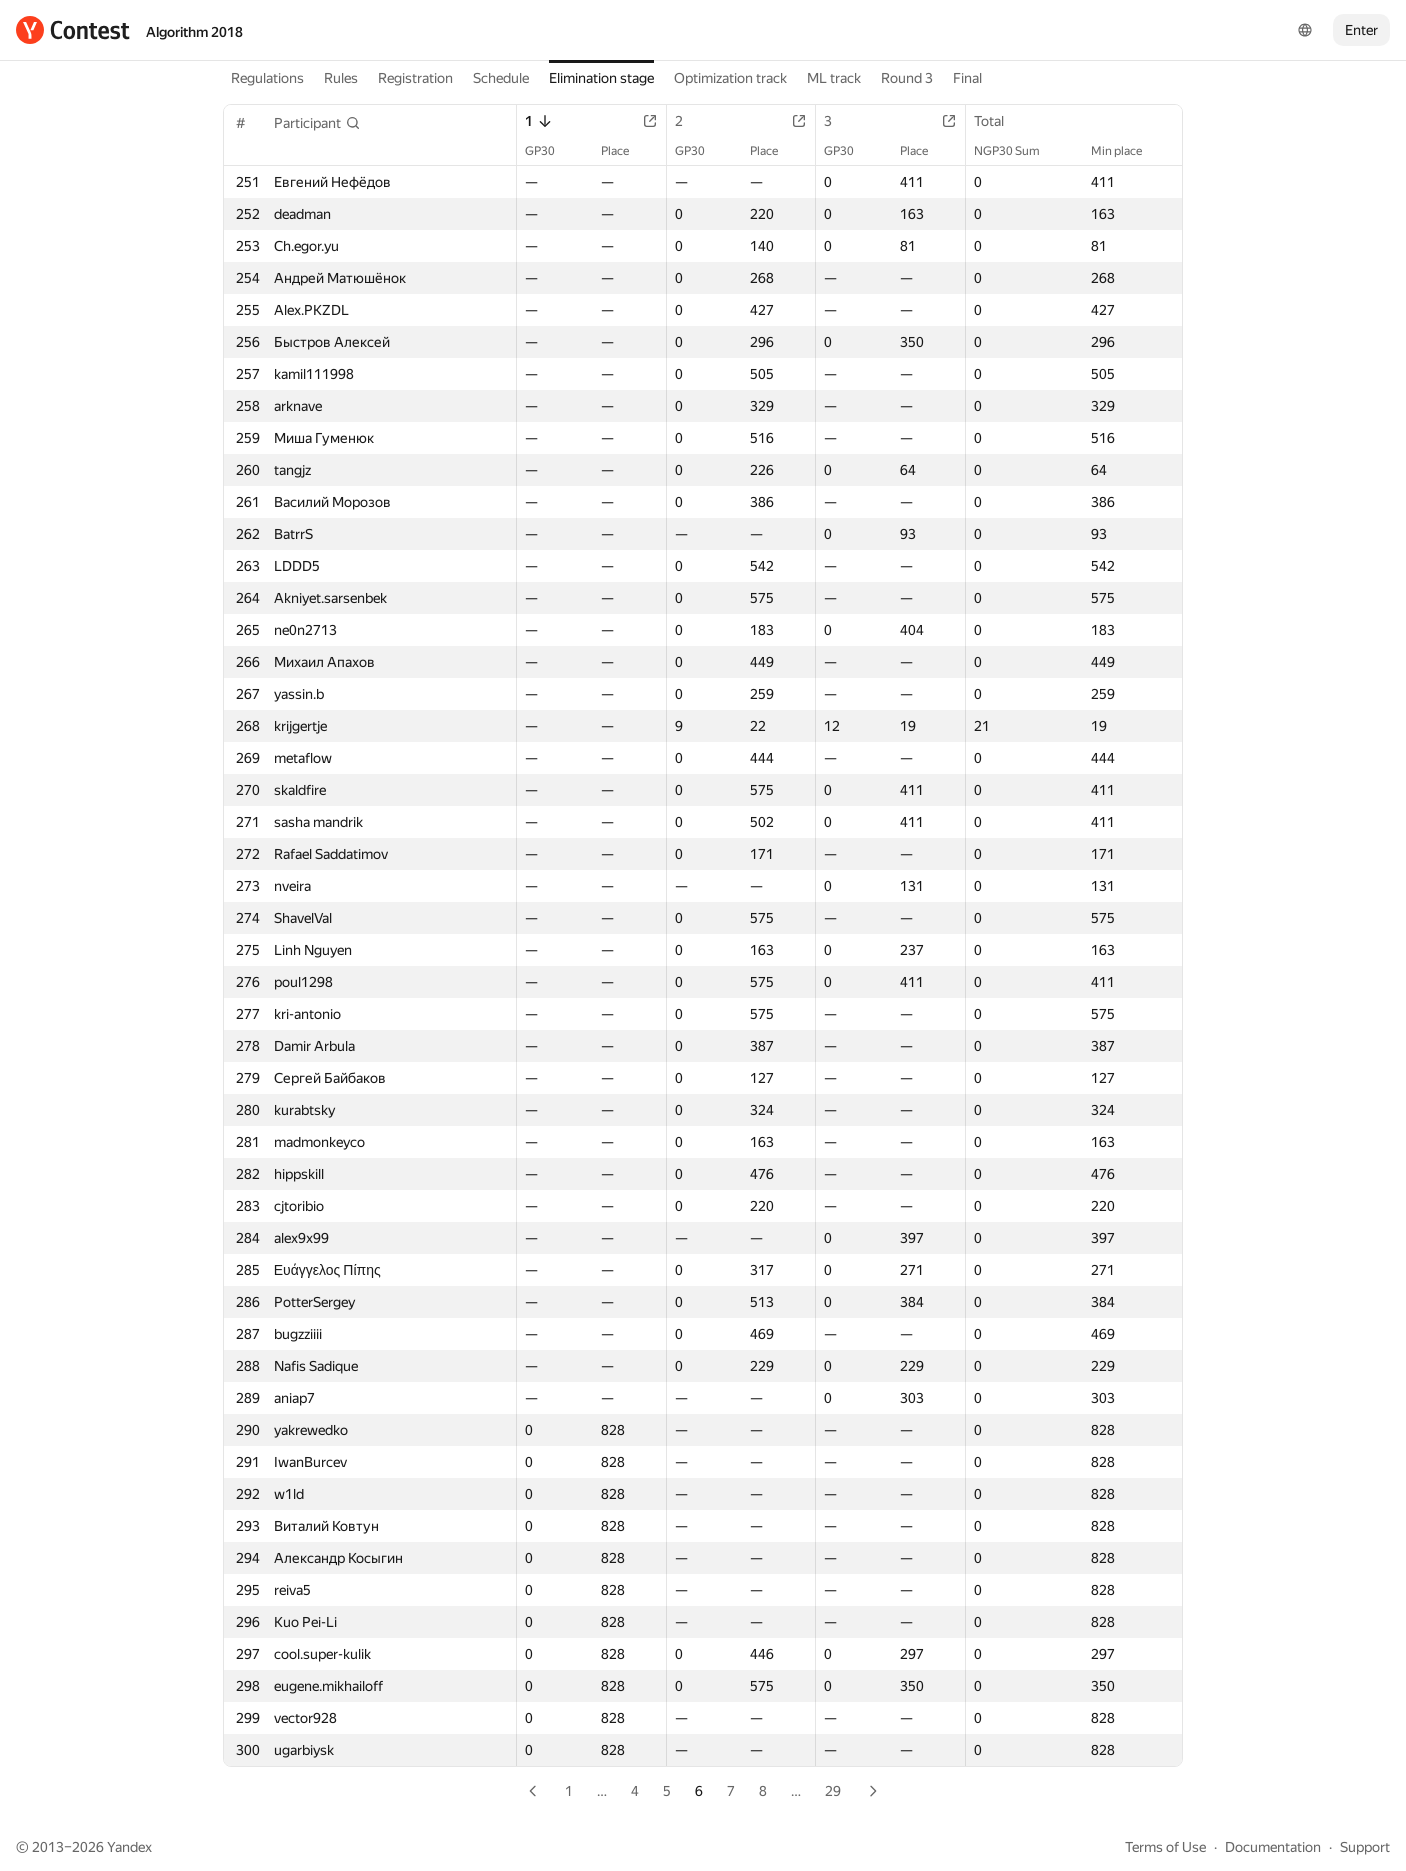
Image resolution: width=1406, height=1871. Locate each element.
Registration (415, 78)
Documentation (1273, 1847)
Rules (341, 78)
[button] (317, 123)
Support (1365, 1847)
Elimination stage (601, 78)
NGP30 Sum (1017, 151)
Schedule (501, 78)
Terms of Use (1165, 1847)
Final (967, 78)
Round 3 (907, 78)
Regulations (267, 78)
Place (625, 151)
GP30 (550, 151)
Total (999, 121)
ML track (834, 78)
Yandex (129, 1847)
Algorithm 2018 (194, 32)
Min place (1126, 151)
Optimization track (730, 78)
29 (833, 1791)
